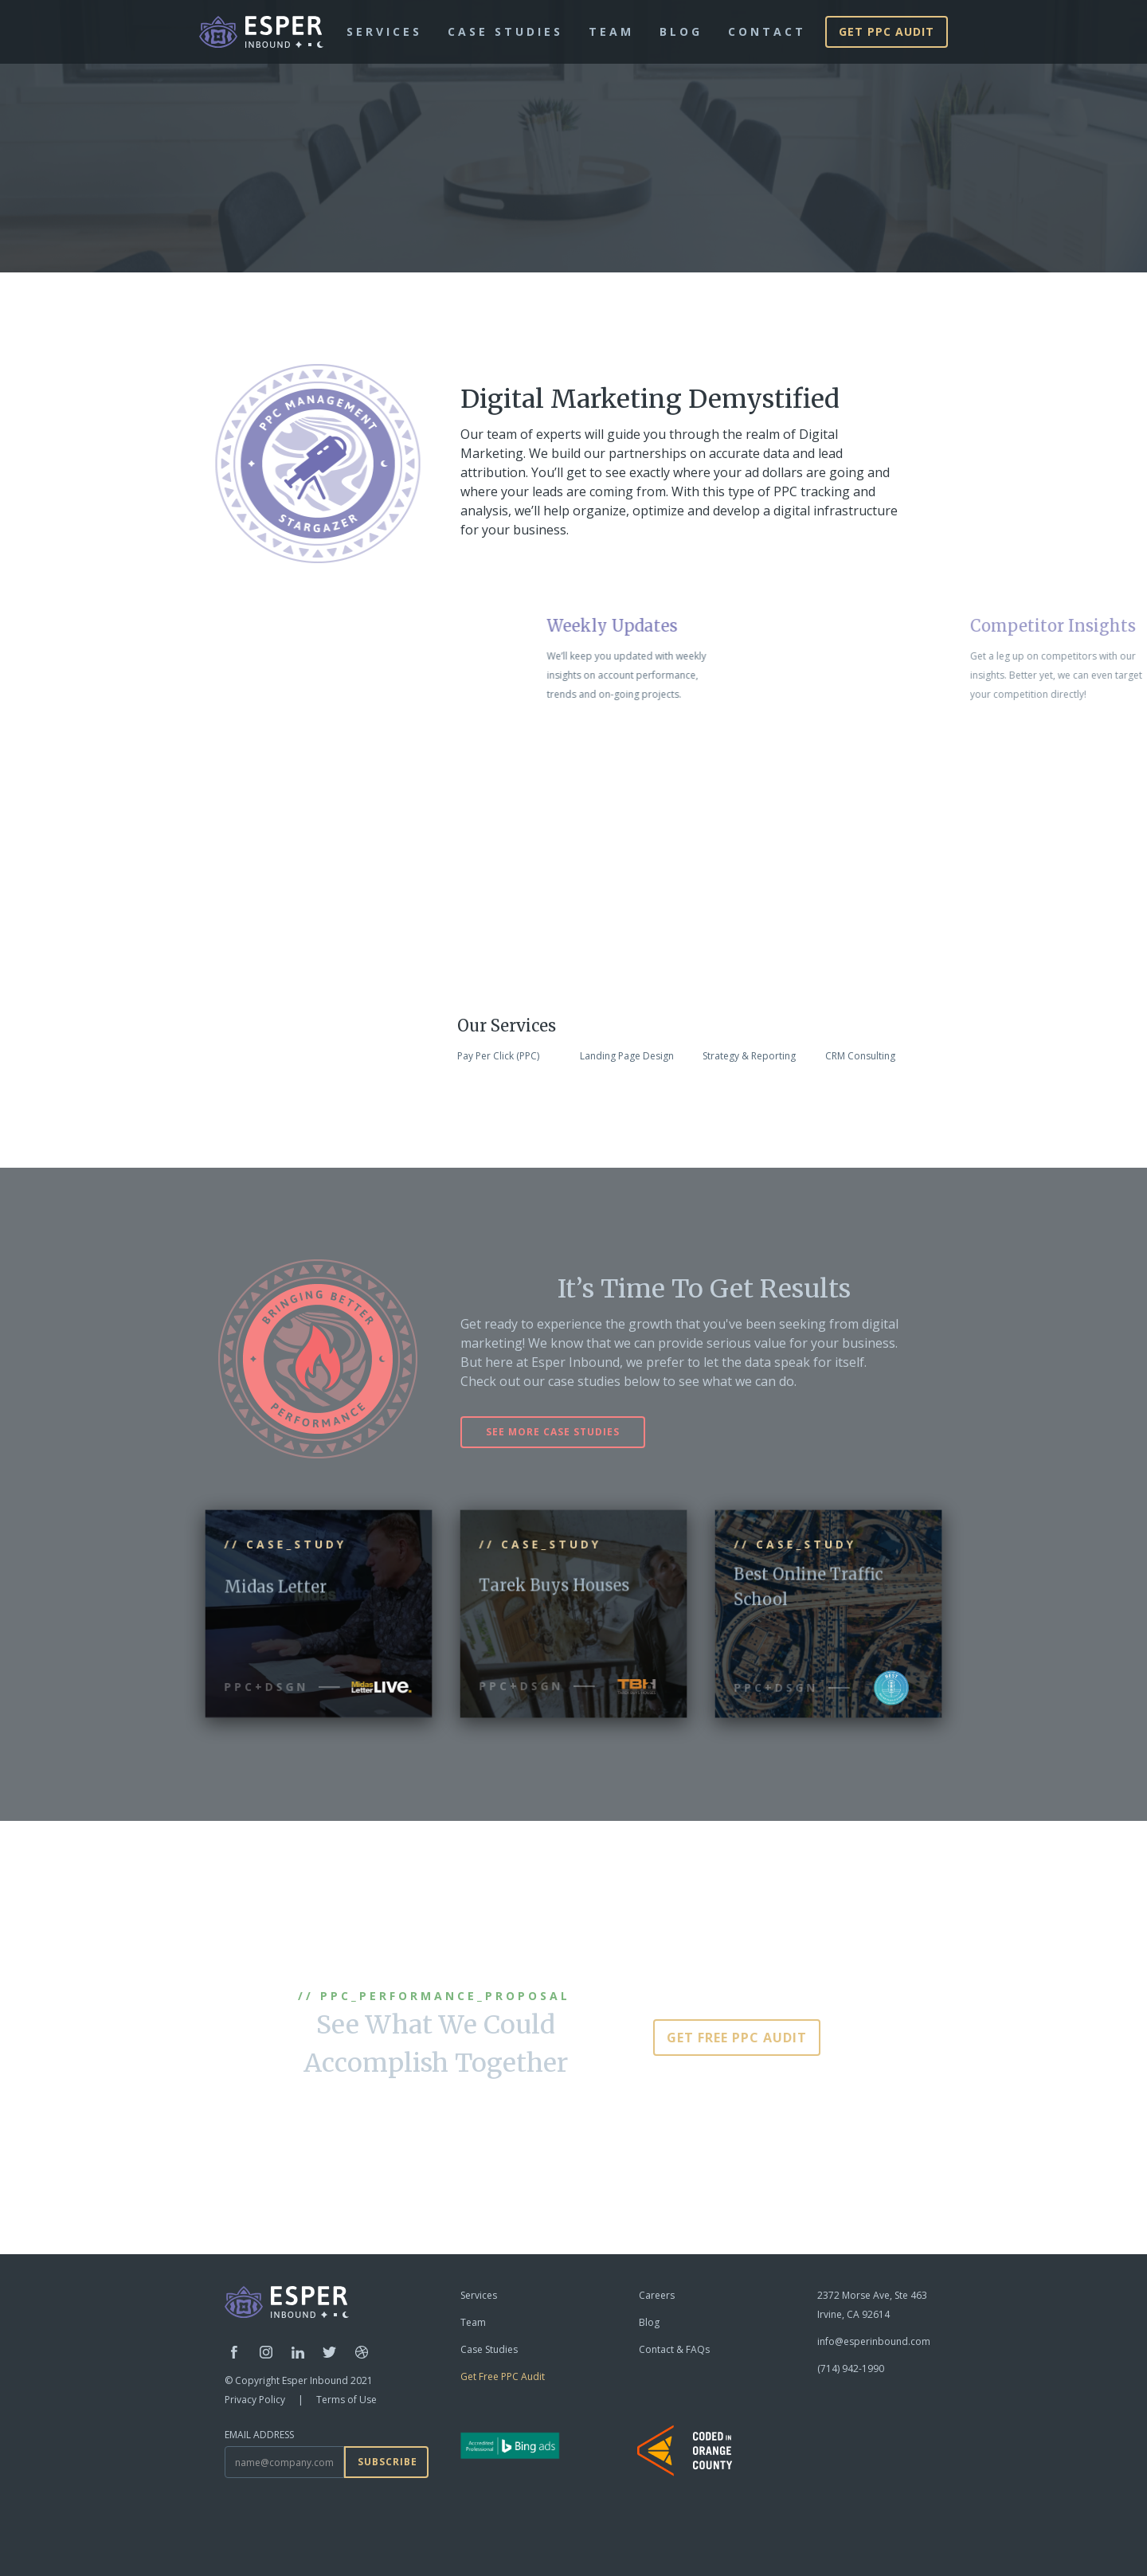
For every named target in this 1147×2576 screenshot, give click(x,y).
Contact (767, 31)
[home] (261, 32)
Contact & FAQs (674, 2349)
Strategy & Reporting (749, 1056)
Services (384, 31)
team (611, 31)
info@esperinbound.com (873, 2341)
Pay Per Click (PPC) (498, 1056)
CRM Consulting (860, 1056)
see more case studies (553, 1432)
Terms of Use (346, 2399)
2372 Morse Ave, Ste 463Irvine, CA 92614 (872, 2304)
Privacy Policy (255, 2399)
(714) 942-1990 (850, 2368)
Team (473, 2322)
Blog (649, 2322)
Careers (657, 2295)
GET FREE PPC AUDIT (737, 2037)
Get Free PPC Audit (502, 2376)
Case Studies (505, 31)
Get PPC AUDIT (886, 31)
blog (681, 31)
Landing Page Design (627, 1056)
